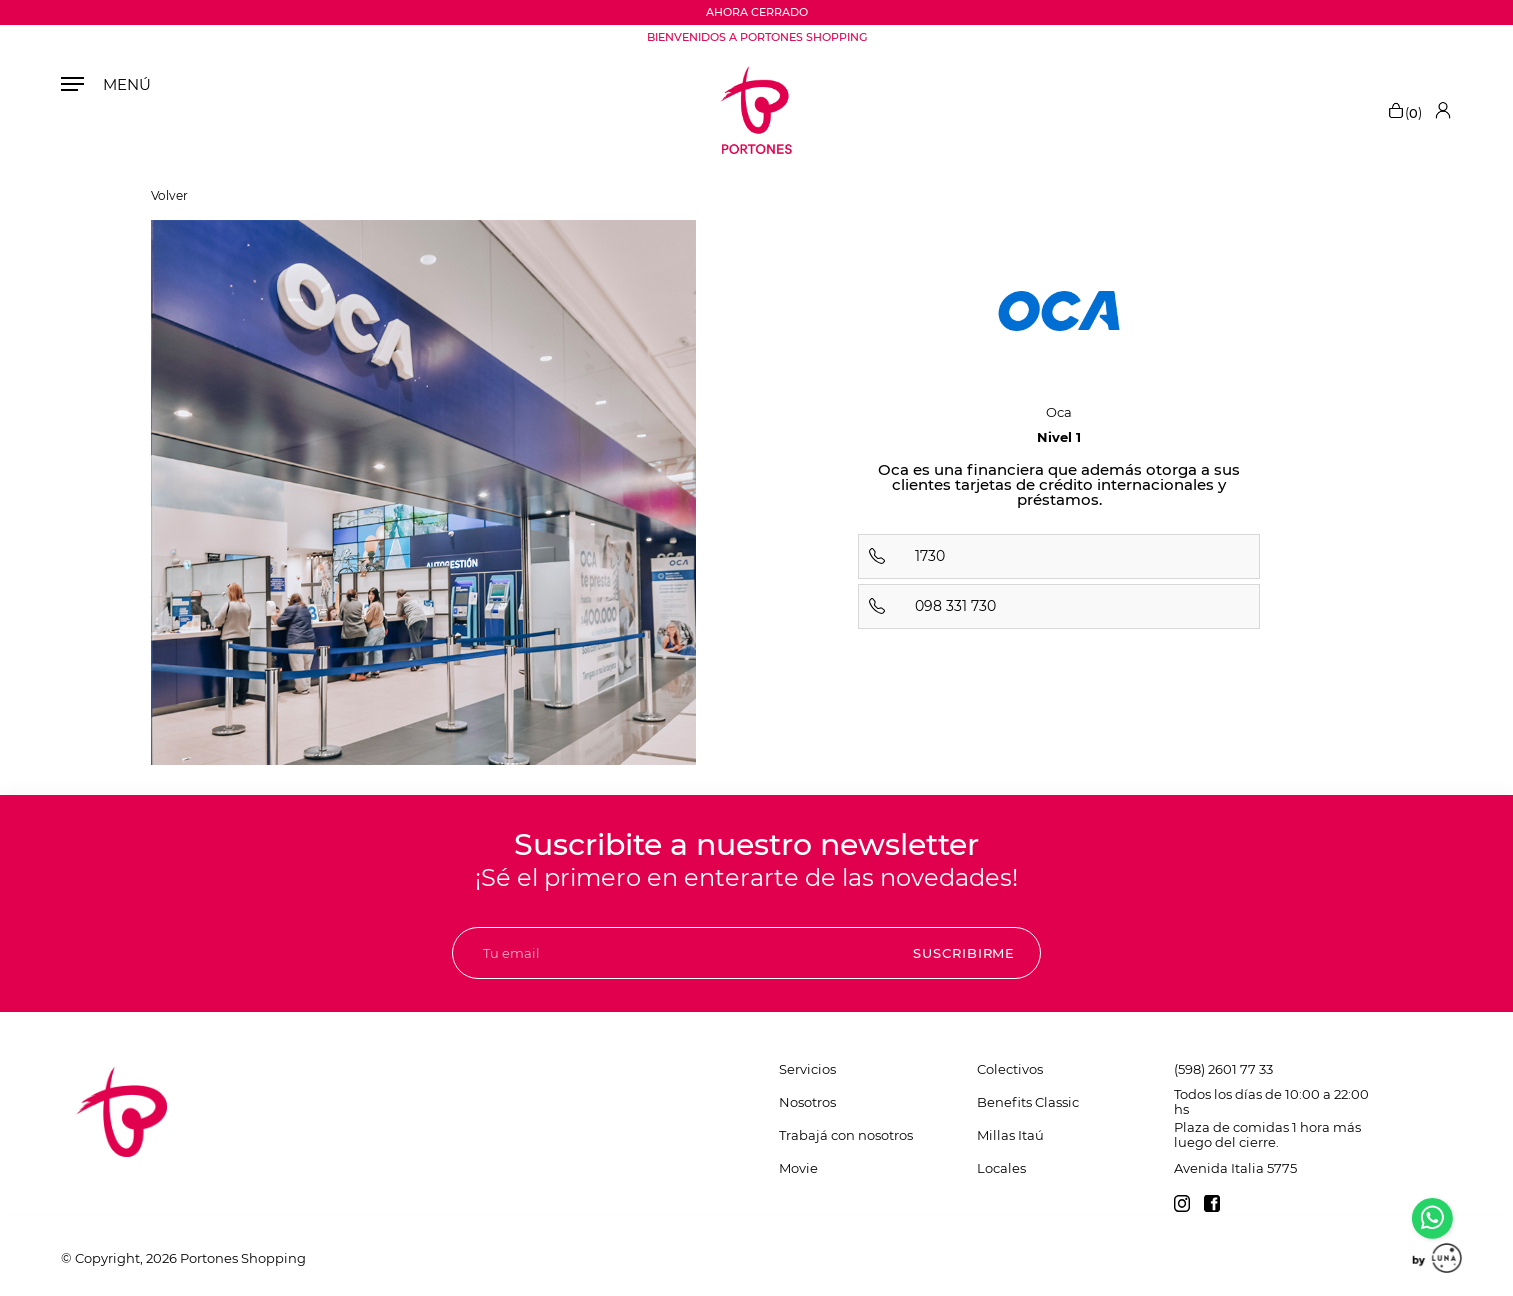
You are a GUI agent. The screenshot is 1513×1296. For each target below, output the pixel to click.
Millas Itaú (1010, 1135)
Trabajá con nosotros (846, 1135)
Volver (169, 196)
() (1404, 110)
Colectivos (1010, 1069)
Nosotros (807, 1102)
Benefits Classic (1028, 1102)
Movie (798, 1168)
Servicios (807, 1069)
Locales (1001, 1168)
